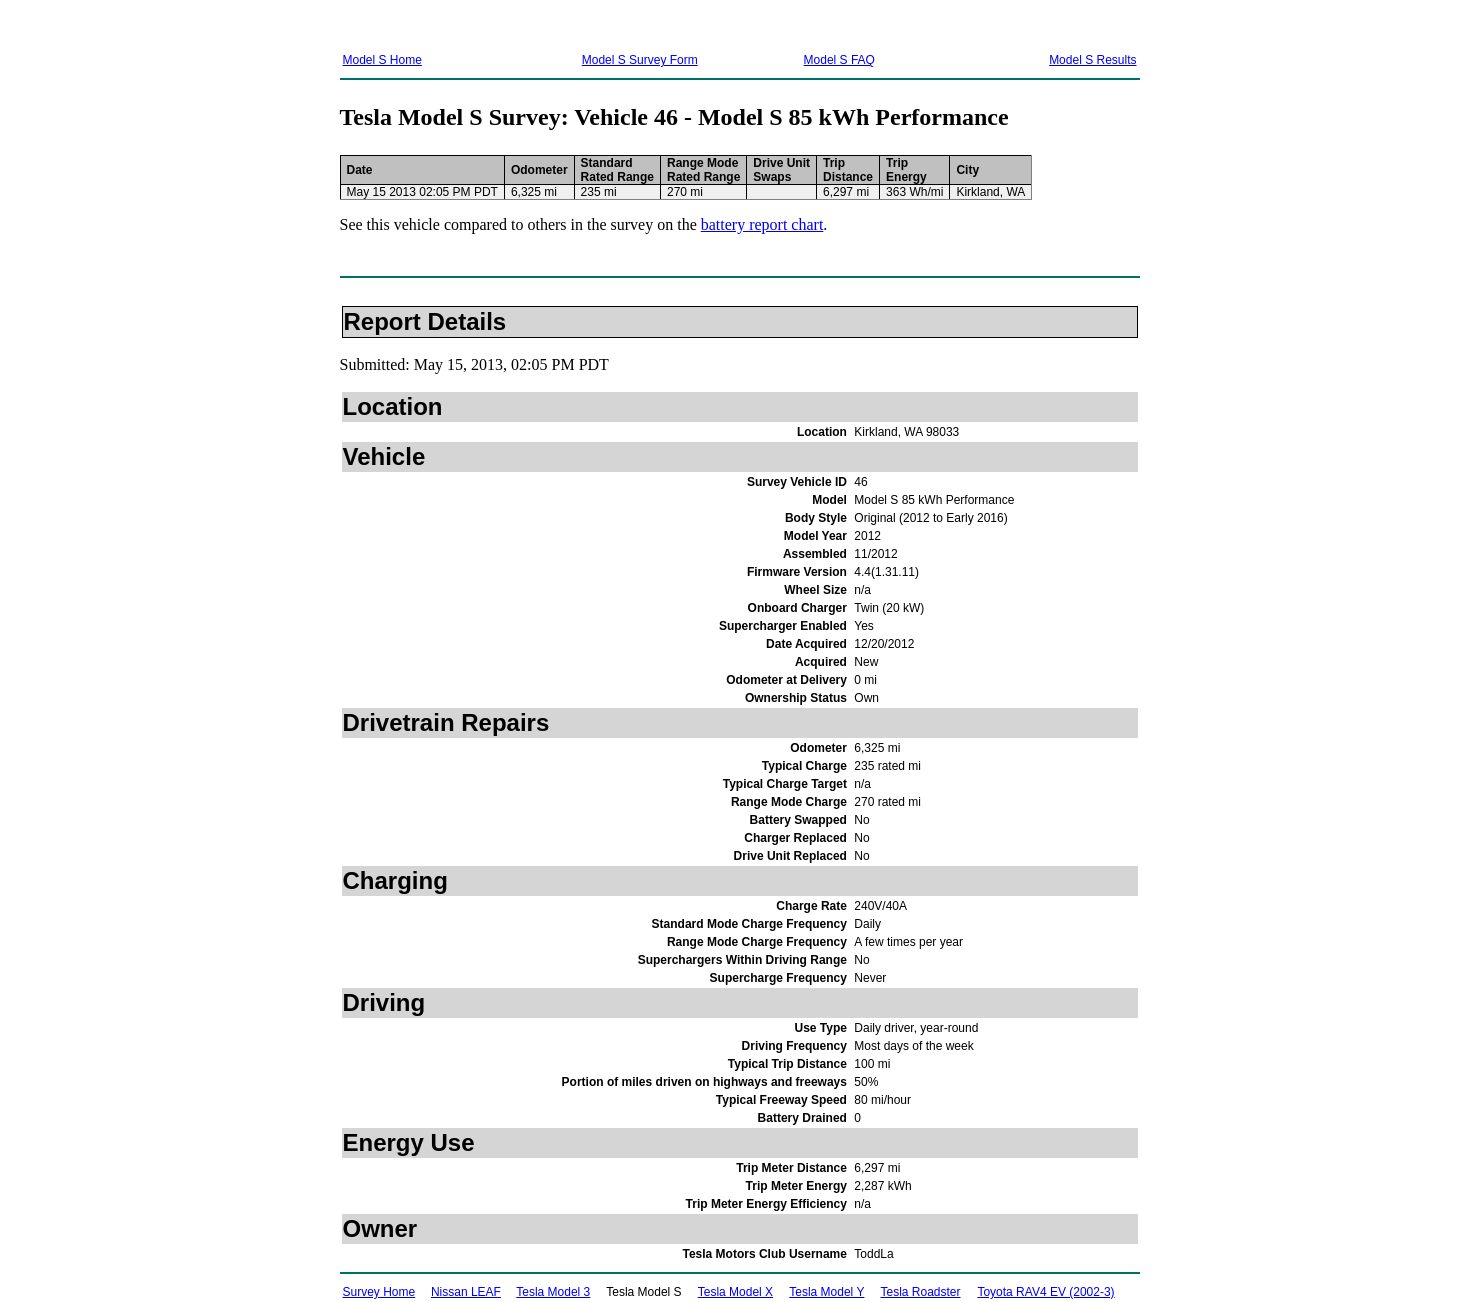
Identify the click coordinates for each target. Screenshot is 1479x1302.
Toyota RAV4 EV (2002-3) (1045, 1292)
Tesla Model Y (826, 1292)
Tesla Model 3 (553, 1292)
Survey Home (379, 1292)
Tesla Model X (735, 1292)
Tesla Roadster (921, 1292)
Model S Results (1092, 60)
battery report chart (762, 224)
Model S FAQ (839, 60)
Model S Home (382, 60)
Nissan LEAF (466, 1292)
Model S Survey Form (640, 60)
